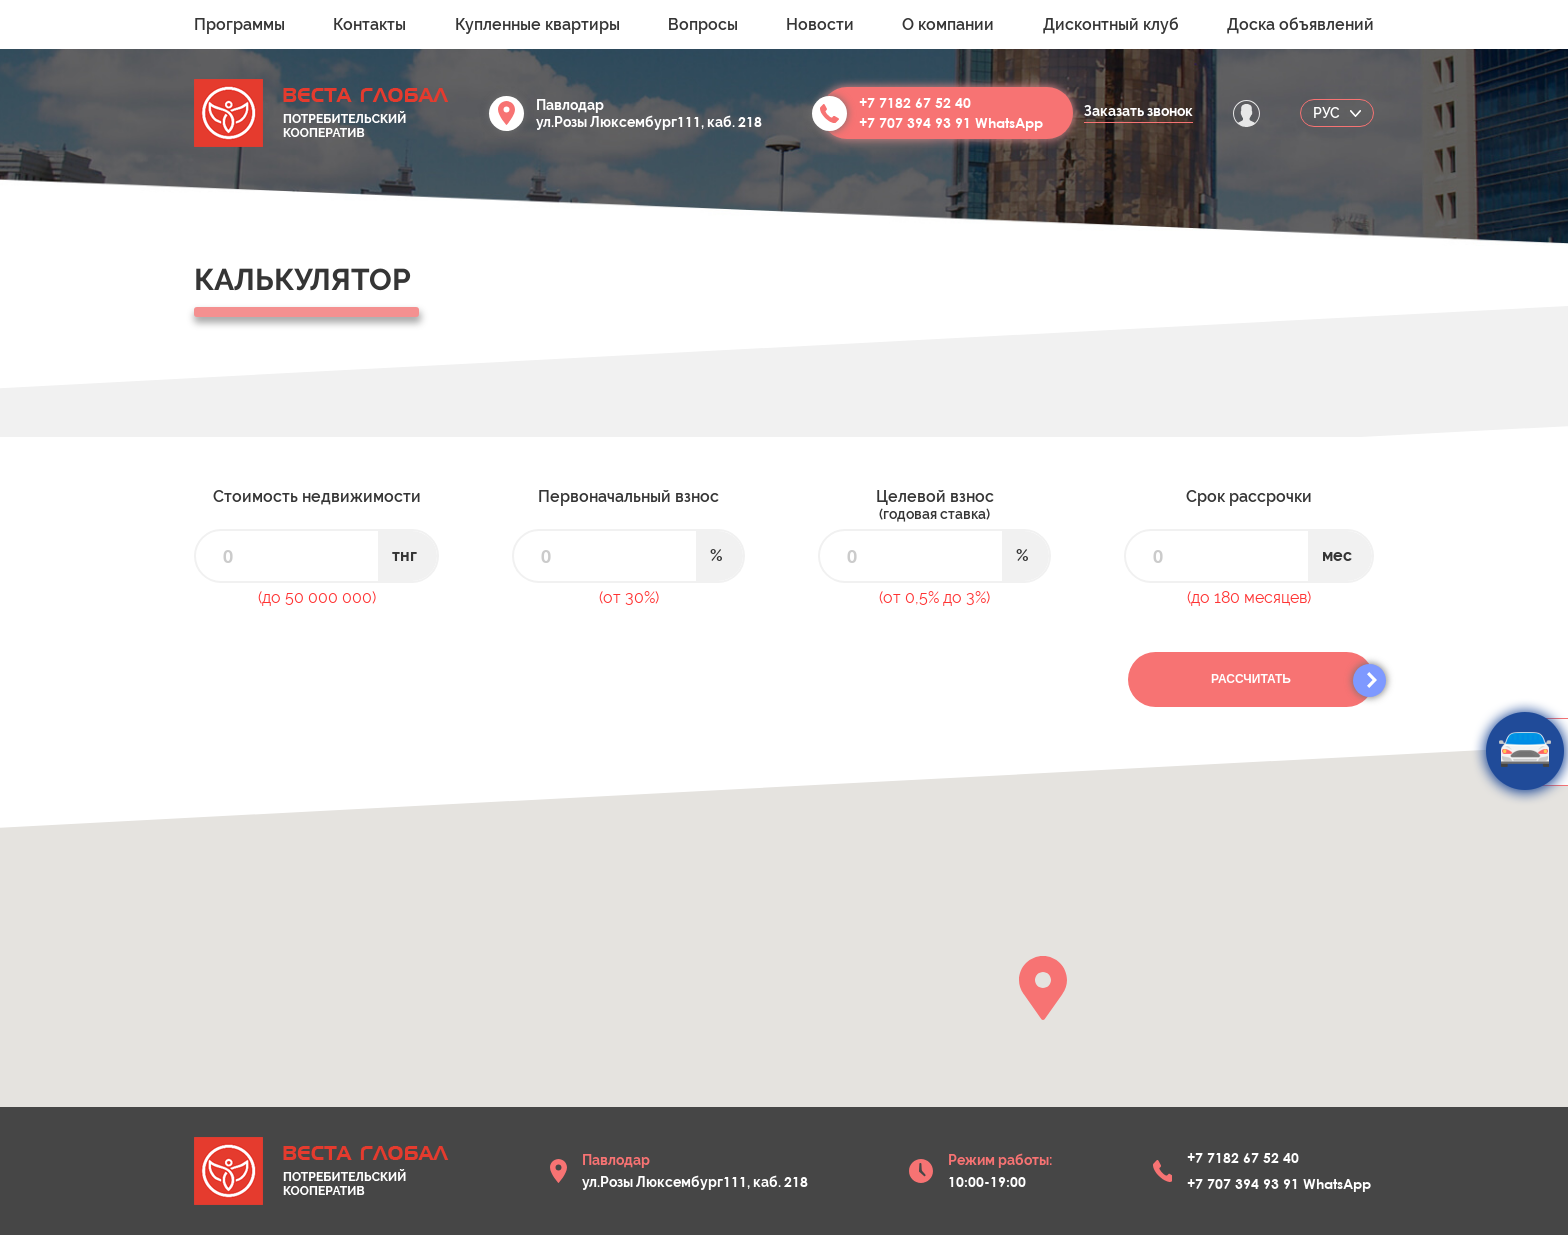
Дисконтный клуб (1111, 24)
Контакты (369, 24)
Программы (239, 24)
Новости (820, 24)
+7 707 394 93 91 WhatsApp (951, 122)
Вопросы (703, 24)
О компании (948, 24)
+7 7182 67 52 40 (915, 102)
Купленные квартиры (537, 24)
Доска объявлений (1300, 24)
